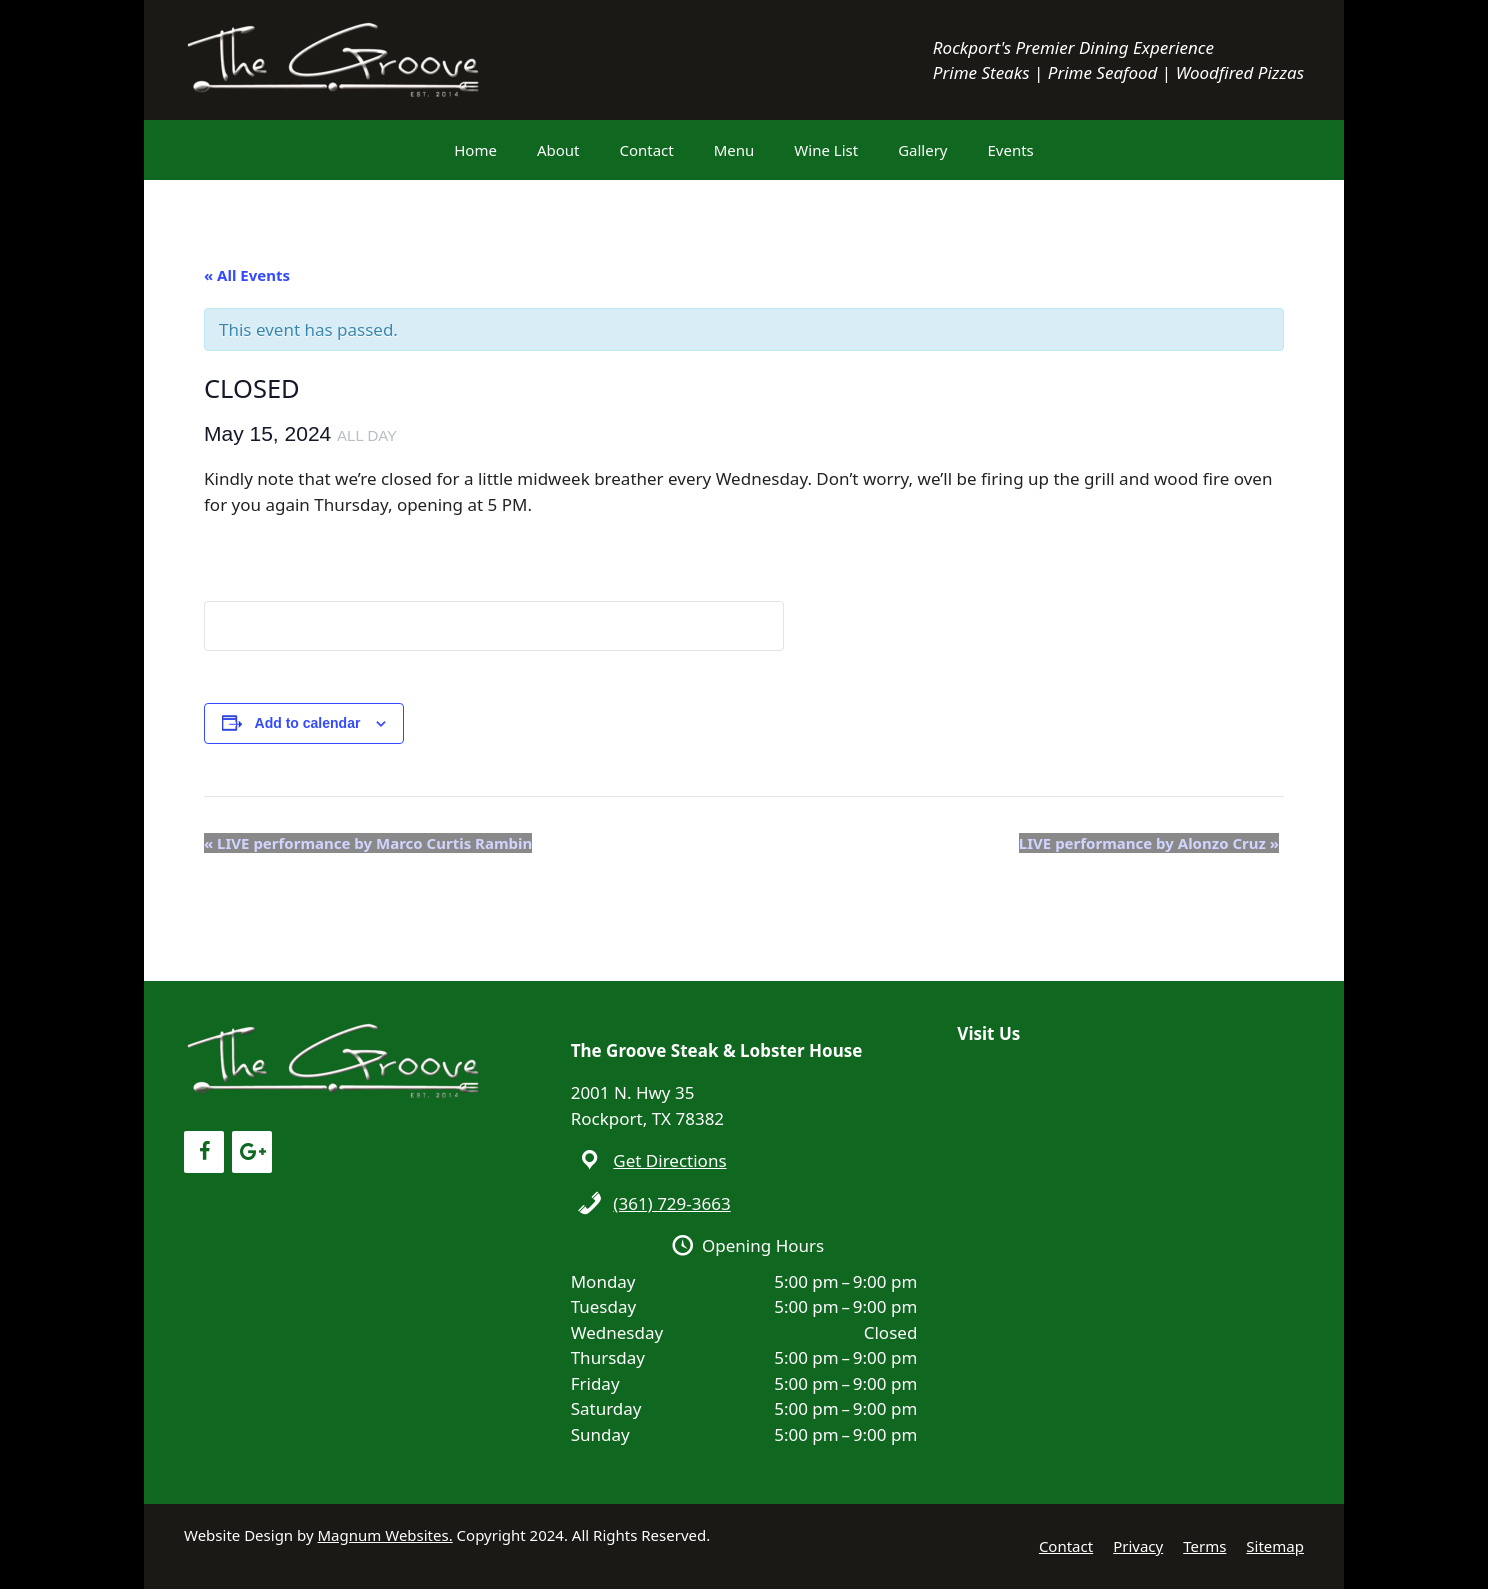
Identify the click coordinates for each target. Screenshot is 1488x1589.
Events (1011, 150)
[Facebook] (204, 1152)
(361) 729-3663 (671, 1203)
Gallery (922, 150)
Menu (734, 150)
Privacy (1138, 1546)
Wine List (826, 150)
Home (475, 150)
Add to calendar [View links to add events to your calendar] (308, 723)
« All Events (247, 275)
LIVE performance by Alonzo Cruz (1149, 843)
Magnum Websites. (385, 1535)
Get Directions (669, 1160)
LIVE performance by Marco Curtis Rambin (368, 843)
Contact (646, 150)
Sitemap (1275, 1546)
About (558, 150)
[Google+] (252, 1152)
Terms (1204, 1546)
